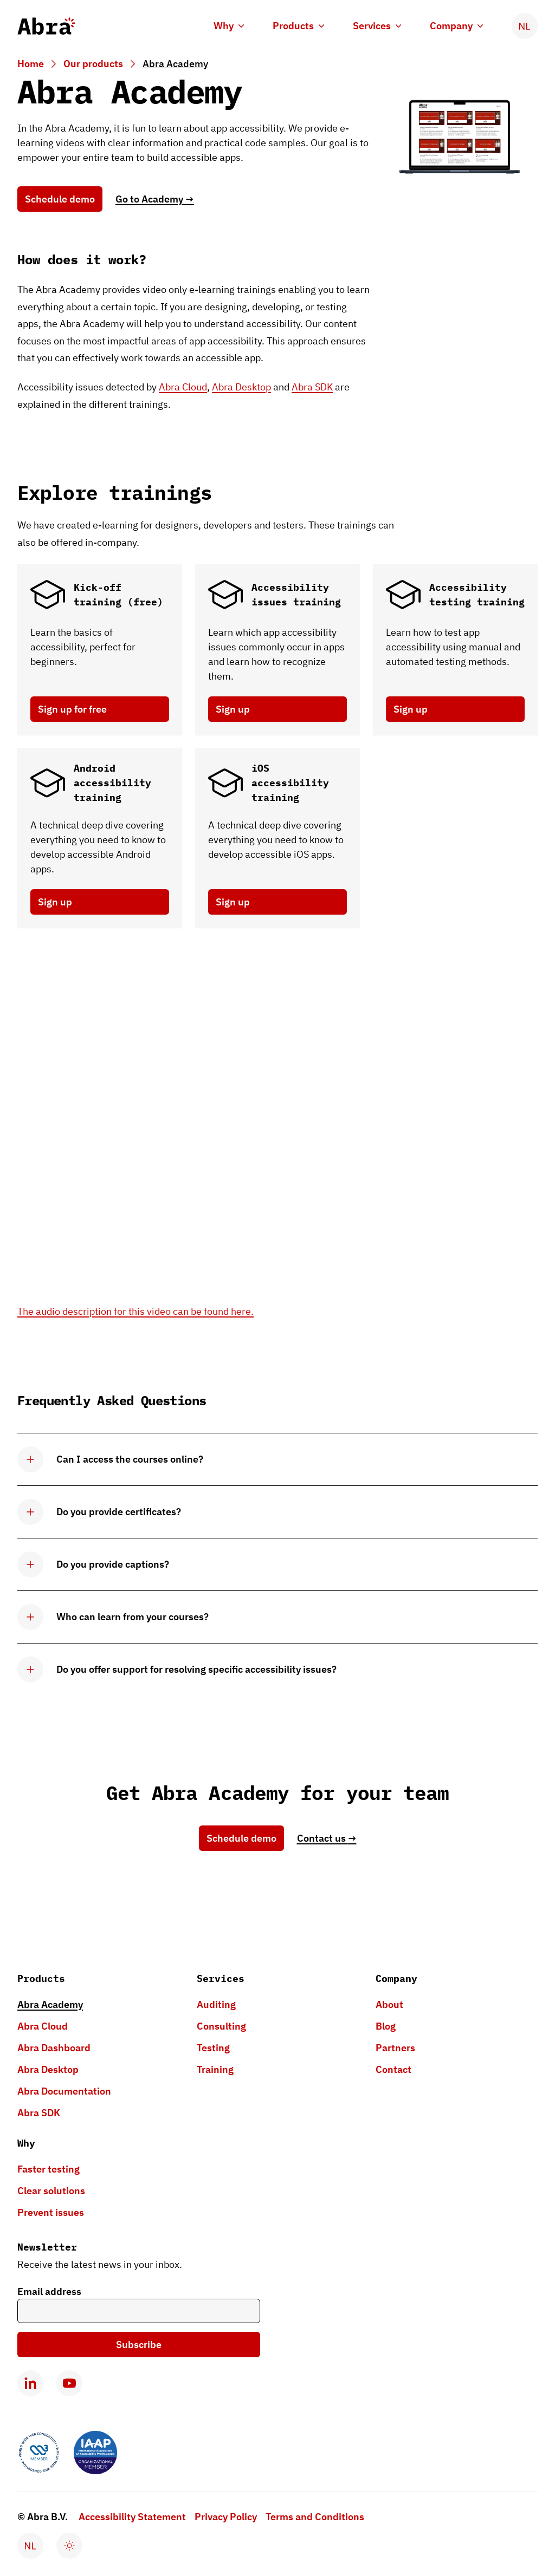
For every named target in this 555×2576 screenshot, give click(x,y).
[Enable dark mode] (69, 2546)
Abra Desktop (241, 387)
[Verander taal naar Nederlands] (525, 26)
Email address (49, 2291)
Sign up (233, 709)
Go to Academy (154, 199)
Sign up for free (72, 709)
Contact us (327, 1838)
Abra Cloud (183, 387)
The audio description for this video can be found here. (135, 1311)
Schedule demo (60, 199)
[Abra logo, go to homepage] (46, 26)
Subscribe (139, 2344)
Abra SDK (312, 387)
